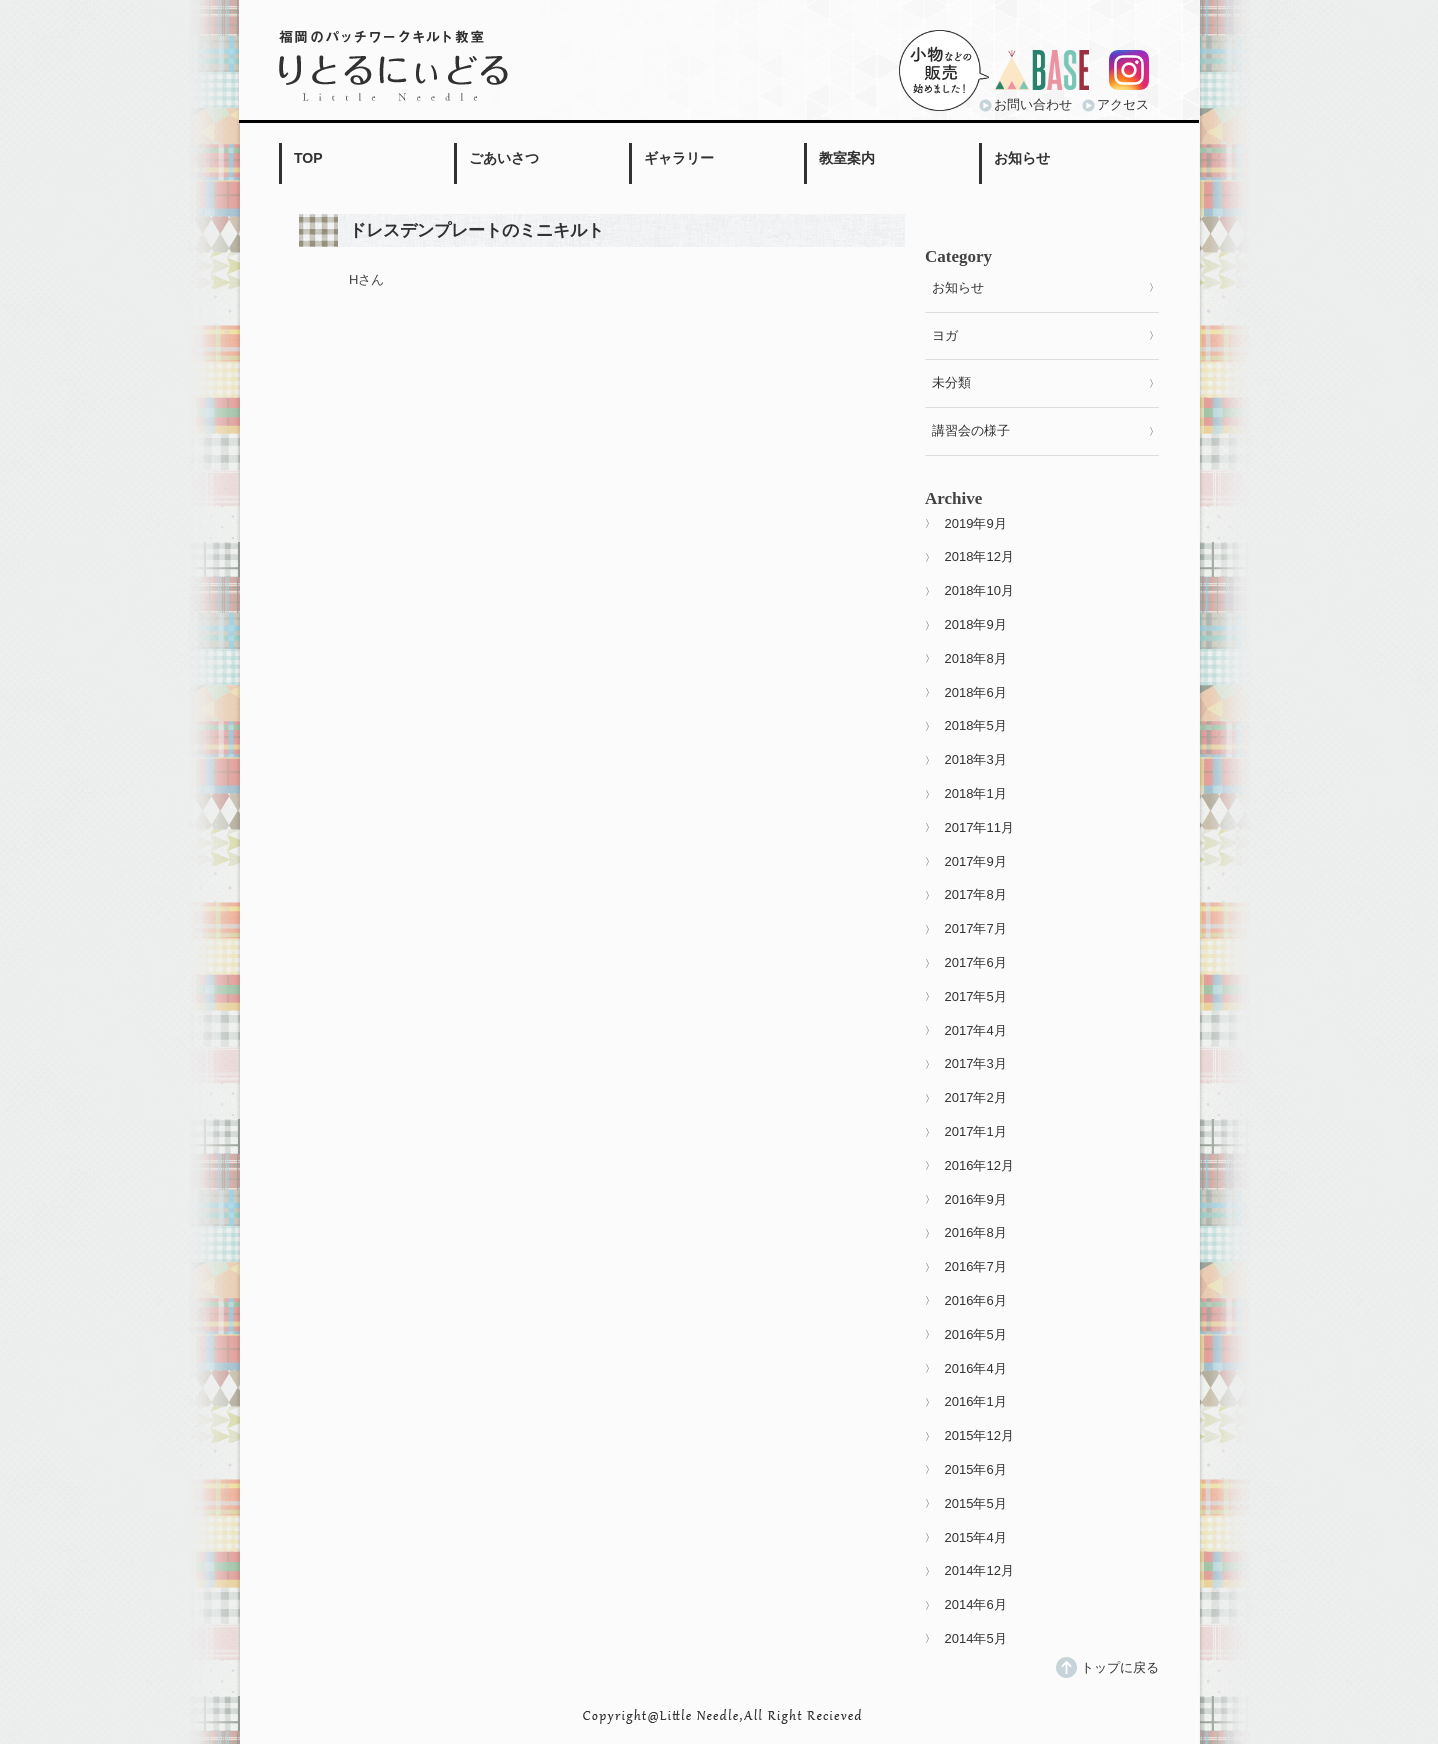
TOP (308, 158)
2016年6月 (976, 1300)
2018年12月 (979, 556)
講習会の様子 (971, 430)
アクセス (1123, 104)
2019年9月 (976, 523)
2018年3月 (976, 759)
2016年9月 (976, 1199)
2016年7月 (976, 1266)
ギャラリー (679, 158)
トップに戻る (1120, 1667)
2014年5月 (976, 1638)
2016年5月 (976, 1334)
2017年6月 (976, 962)
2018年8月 (976, 658)
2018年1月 (976, 793)
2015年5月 (976, 1503)
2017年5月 (976, 996)
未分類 (951, 382)
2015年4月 (976, 1537)
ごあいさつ (504, 158)
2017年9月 (976, 861)
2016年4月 (976, 1368)
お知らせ (1022, 158)
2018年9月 (976, 624)
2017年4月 (976, 1030)
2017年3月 (976, 1063)
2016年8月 (976, 1232)
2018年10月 (979, 590)
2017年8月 (976, 894)
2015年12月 (979, 1435)
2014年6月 (976, 1604)
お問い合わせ (1033, 104)
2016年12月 (979, 1165)
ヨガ (945, 335)
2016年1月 (976, 1401)
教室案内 (847, 158)
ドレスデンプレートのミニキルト (476, 230)
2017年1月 (976, 1131)
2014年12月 (979, 1570)
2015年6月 (976, 1469)
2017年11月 (979, 827)
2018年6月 (976, 692)
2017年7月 (976, 928)
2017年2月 (976, 1097)
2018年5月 (976, 725)
